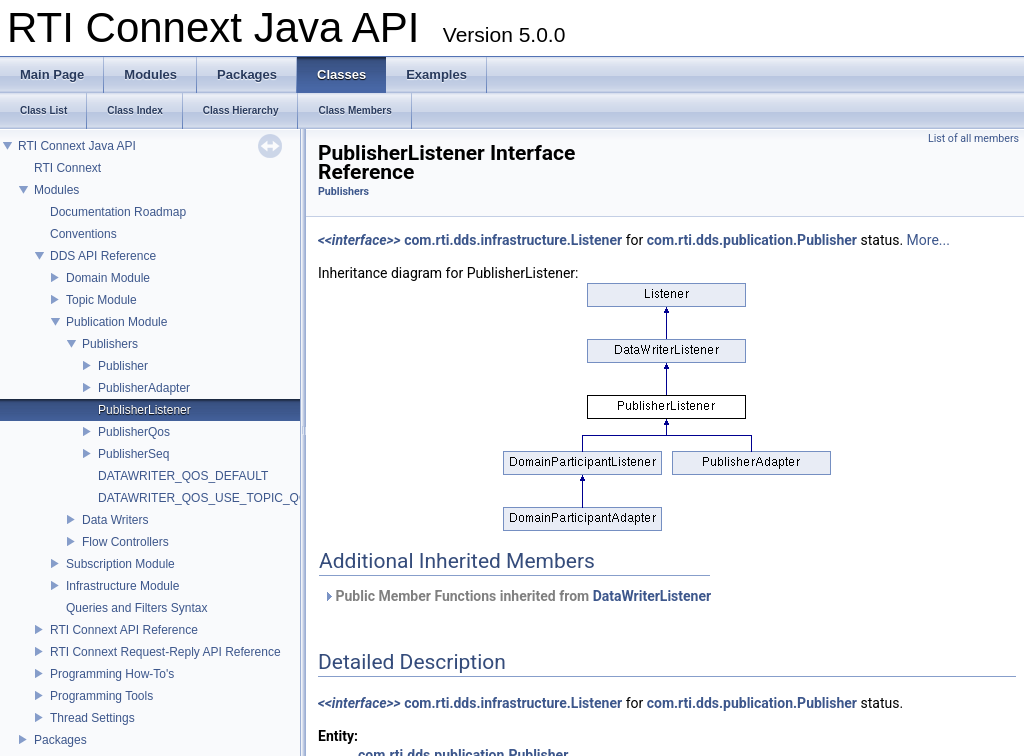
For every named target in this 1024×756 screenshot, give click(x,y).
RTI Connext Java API (77, 146)
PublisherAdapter (144, 388)
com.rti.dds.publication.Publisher (752, 240)
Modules (56, 190)
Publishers (110, 344)
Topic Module (101, 300)
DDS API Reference (103, 256)
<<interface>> (359, 240)
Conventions (83, 234)
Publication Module (116, 322)
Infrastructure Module (122, 586)
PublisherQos (134, 432)
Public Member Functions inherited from (517, 596)
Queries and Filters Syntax (136, 608)
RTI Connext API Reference (124, 630)
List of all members (973, 138)
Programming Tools (101, 696)
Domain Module (108, 278)
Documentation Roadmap (118, 212)
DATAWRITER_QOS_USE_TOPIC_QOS (207, 498)
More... (928, 240)
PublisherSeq (133, 454)
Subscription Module (120, 564)
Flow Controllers (125, 542)
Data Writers (115, 520)
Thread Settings (92, 718)
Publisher (123, 366)
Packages (60, 740)
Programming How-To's (112, 674)
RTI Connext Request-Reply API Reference (165, 652)
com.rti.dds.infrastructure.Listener (513, 240)
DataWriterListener (652, 596)
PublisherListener (144, 410)
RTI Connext (67, 168)
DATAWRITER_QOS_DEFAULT (183, 476)
